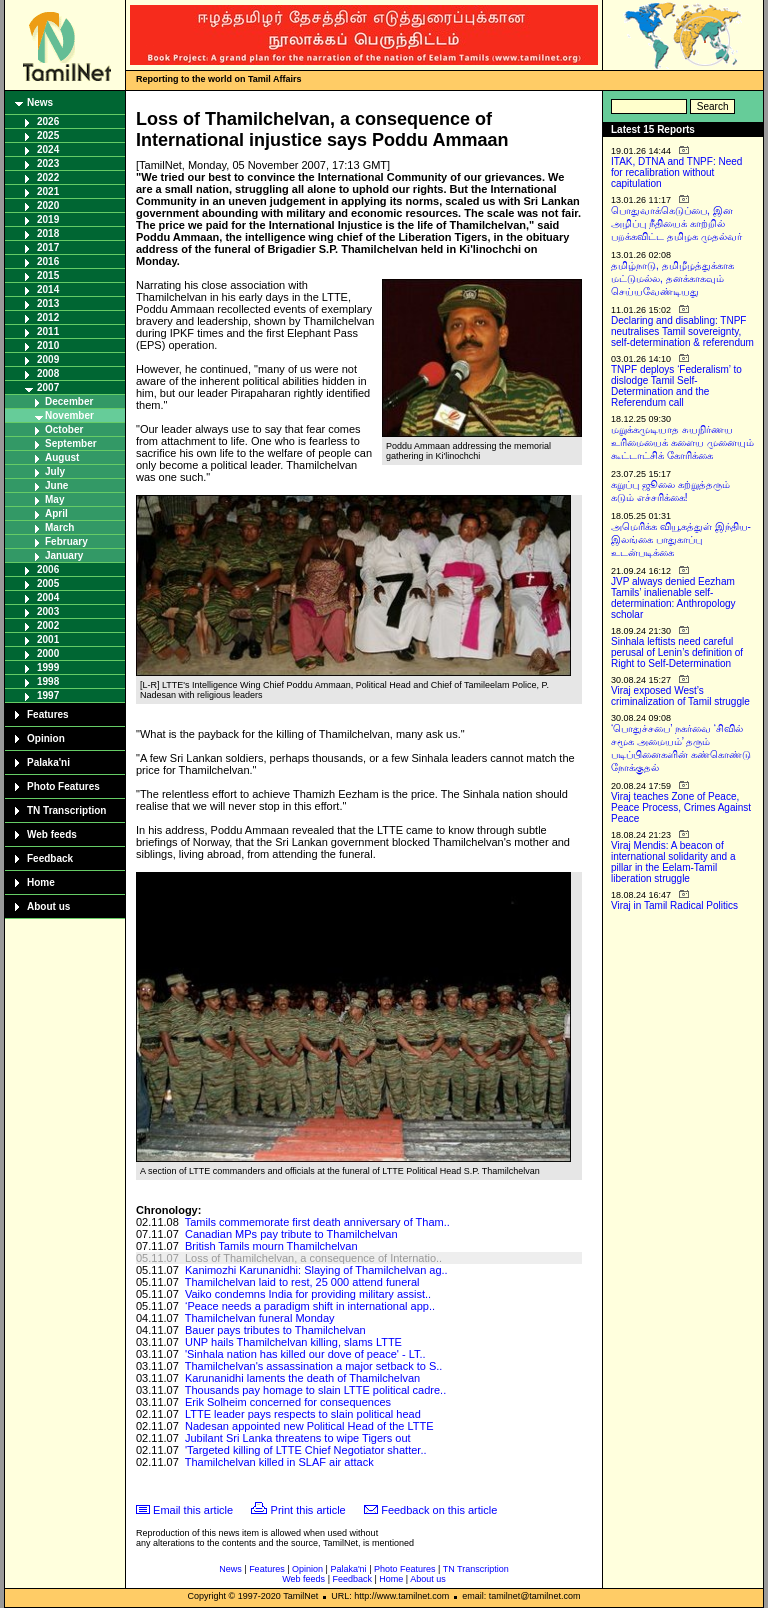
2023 (48, 163)
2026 (48, 121)
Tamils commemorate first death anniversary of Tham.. (317, 1222)
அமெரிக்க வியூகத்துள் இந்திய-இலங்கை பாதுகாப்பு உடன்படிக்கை (681, 539)
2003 (48, 611)
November (69, 415)
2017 (48, 247)
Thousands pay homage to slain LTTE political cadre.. (316, 1390)
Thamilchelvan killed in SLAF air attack (279, 1462)
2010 (48, 345)
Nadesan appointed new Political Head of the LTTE (309, 1426)
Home (41, 882)
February (66, 541)
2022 (48, 177)
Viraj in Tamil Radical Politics (674, 905)
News (40, 102)
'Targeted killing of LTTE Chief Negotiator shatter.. (306, 1450)
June (56, 485)
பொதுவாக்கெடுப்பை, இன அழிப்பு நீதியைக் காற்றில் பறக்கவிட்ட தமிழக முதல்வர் (676, 223)
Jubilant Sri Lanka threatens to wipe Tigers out (298, 1438)
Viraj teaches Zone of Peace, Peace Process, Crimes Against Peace (681, 807)
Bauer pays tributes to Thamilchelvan (275, 1330)
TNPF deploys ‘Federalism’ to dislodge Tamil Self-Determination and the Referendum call (676, 386)
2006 (48, 569)
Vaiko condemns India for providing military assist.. (308, 1294)
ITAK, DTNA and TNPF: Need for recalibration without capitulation (676, 172)
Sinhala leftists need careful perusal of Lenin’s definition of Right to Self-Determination (677, 652)
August (62, 457)
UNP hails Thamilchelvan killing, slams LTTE (293, 1342)
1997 (48, 695)
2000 (48, 653)
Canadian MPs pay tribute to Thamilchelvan (291, 1234)
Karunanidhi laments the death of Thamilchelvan (302, 1378)
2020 (48, 205)
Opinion (46, 738)
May (54, 499)
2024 (48, 149)
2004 (48, 597)
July (55, 471)
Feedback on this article (439, 1510)
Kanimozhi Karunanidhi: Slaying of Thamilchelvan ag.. (316, 1270)
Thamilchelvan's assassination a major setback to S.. (314, 1366)
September (71, 443)
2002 (48, 625)
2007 (48, 387)
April (56, 513)
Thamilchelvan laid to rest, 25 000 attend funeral (302, 1282)
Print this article (308, 1510)
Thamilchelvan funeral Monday (260, 1318)
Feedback (50, 858)
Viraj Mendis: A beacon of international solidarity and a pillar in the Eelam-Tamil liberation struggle (673, 862)
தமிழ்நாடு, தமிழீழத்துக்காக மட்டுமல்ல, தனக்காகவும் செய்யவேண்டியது (672, 278)
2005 (48, 583)
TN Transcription (66, 810)
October (64, 429)
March (59, 527)
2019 (48, 219)
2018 (48, 233)
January (64, 555)
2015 (48, 275)
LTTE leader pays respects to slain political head (303, 1414)
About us (48, 906)
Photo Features (63, 786)
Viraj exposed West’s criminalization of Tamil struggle (680, 696)
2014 (48, 289)
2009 (48, 359)
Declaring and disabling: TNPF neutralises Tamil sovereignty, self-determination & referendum (682, 331)
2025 (48, 135)
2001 (48, 639)
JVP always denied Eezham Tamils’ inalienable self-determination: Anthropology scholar (673, 598)
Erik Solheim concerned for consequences (288, 1402)
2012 (48, 317)
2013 (48, 303)
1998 (48, 681)
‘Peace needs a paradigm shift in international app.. (310, 1306)
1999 (48, 667)
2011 (48, 331)
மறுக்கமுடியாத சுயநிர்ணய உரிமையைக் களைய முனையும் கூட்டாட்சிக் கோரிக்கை (682, 442)
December (69, 401)
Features (48, 714)
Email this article (193, 1510)
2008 (48, 373)
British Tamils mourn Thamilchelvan (271, 1246)
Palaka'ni (48, 762)
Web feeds (52, 834)
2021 (48, 191)
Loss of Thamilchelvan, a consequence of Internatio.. (313, 1258)
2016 (48, 261)
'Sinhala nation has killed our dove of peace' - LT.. (305, 1354)
